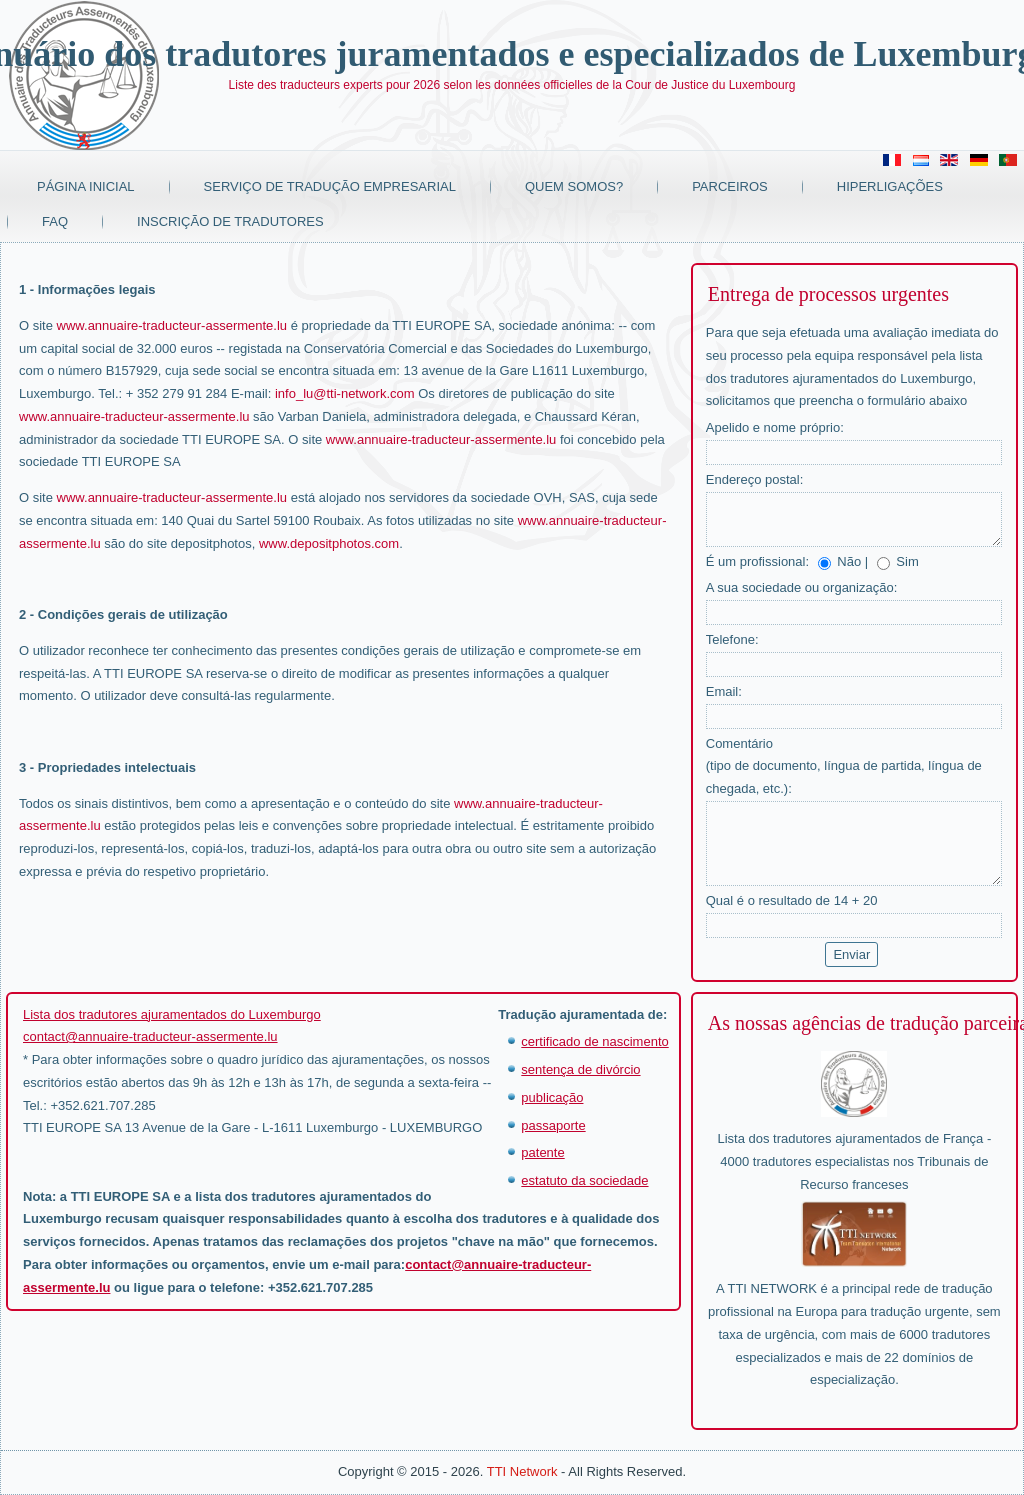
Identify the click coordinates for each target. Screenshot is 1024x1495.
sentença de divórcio (580, 1069)
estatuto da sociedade (584, 1180)
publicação (552, 1097)
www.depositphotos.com (329, 543)
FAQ (55, 221)
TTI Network (522, 1471)
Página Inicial (86, 186)
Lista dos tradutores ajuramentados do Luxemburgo (172, 1014)
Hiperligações (890, 186)
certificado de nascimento (594, 1041)
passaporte (553, 1125)
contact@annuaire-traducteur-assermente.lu (150, 1036)
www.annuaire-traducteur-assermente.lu (172, 325)
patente (542, 1152)
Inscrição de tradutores (230, 221)
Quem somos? (574, 186)
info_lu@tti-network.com (345, 393)
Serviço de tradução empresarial (330, 186)
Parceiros (730, 186)
